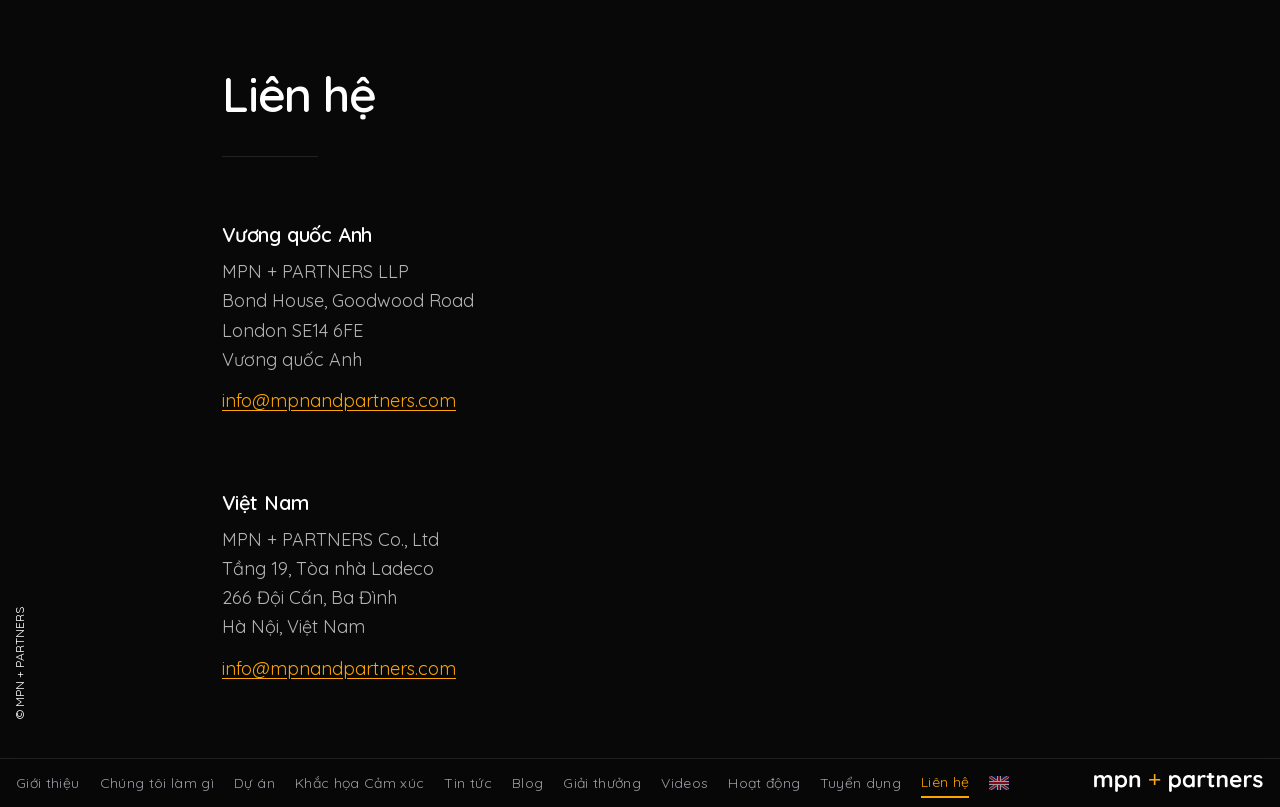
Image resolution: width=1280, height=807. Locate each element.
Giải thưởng (602, 783)
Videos (684, 783)
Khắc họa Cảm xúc (360, 783)
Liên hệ (945, 782)
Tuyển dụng (860, 783)
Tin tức (467, 783)
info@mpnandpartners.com (339, 400)
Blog (527, 783)
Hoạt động (764, 783)
